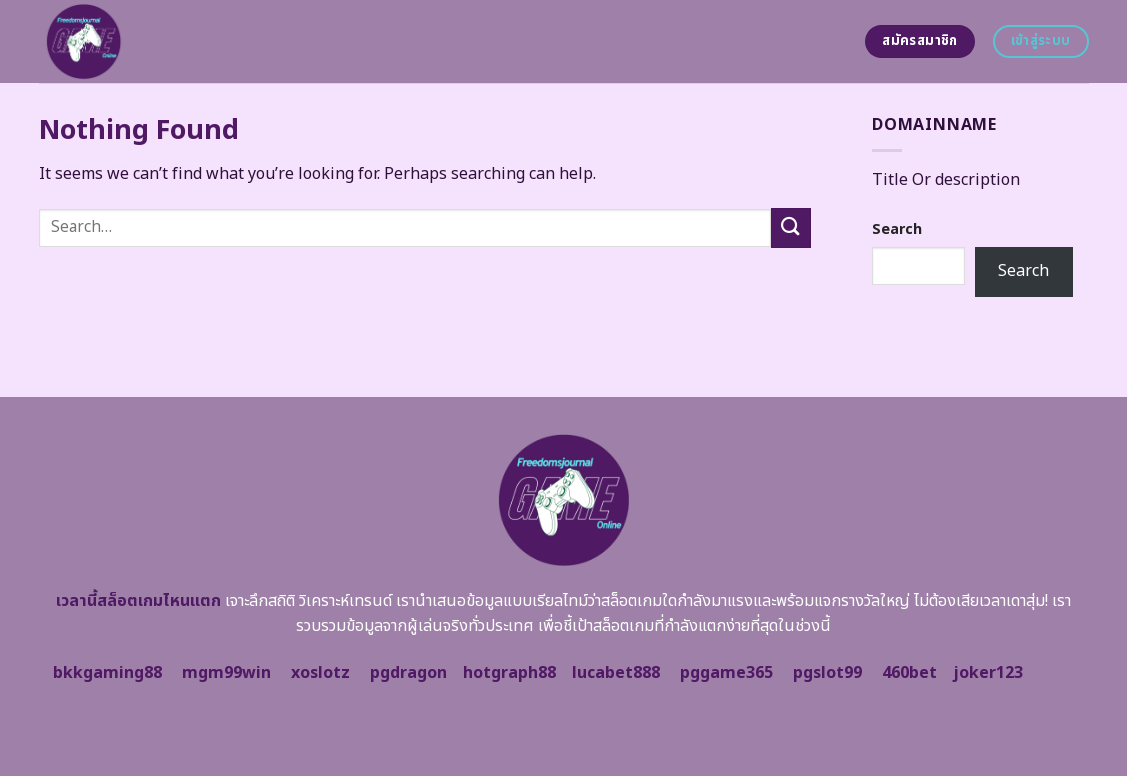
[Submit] (791, 227)
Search (897, 229)
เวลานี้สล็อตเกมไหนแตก (138, 601)
